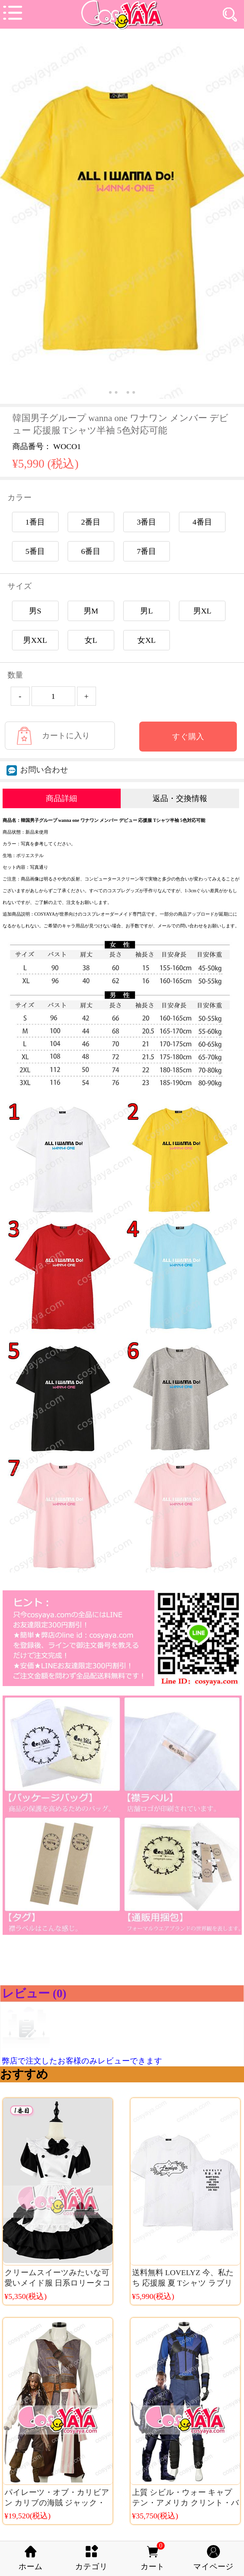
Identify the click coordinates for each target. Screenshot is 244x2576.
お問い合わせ (37, 770)
